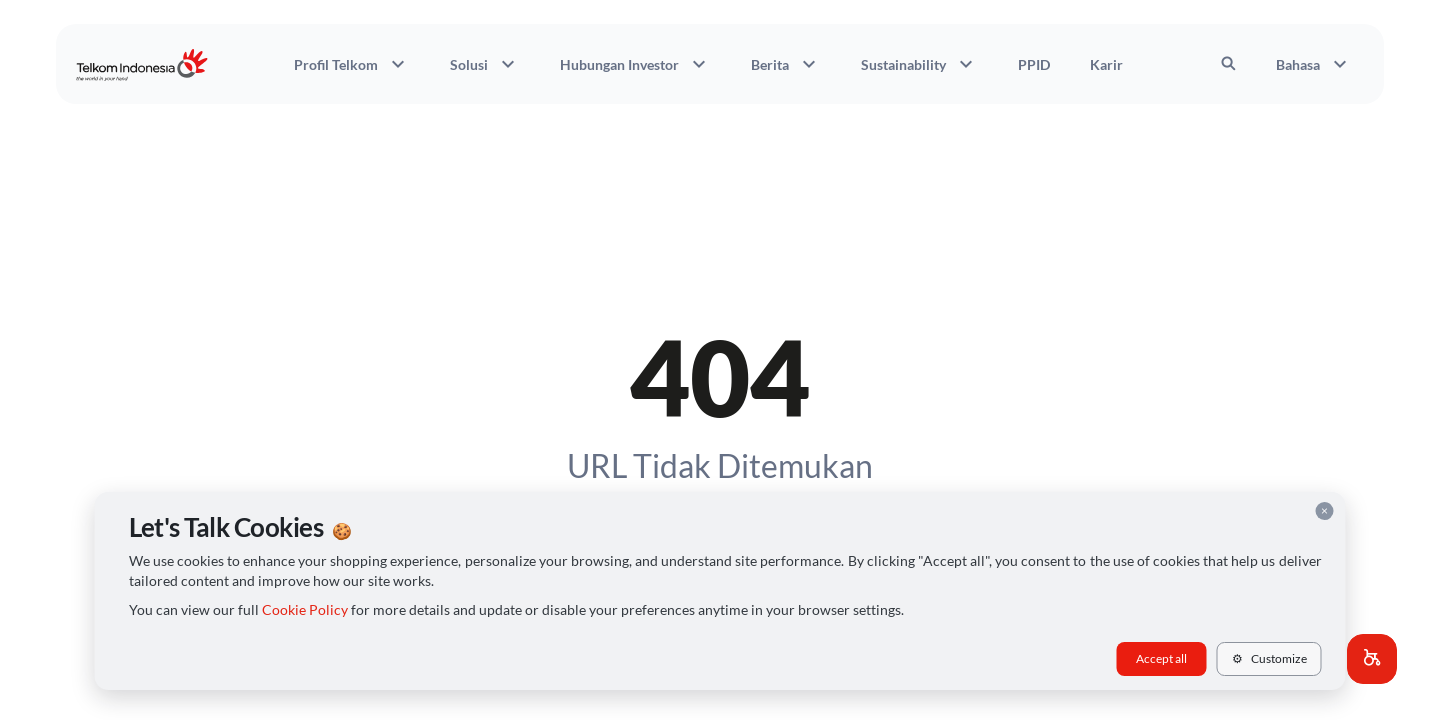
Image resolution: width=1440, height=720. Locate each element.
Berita (786, 64)
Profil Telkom (352, 64)
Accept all (1161, 658)
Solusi (485, 64)
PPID (1034, 64)
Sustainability (919, 64)
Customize (1269, 658)
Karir (1106, 64)
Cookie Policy (305, 610)
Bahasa (1314, 64)
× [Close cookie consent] (1324, 510)
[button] (1372, 659)
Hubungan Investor (635, 64)
